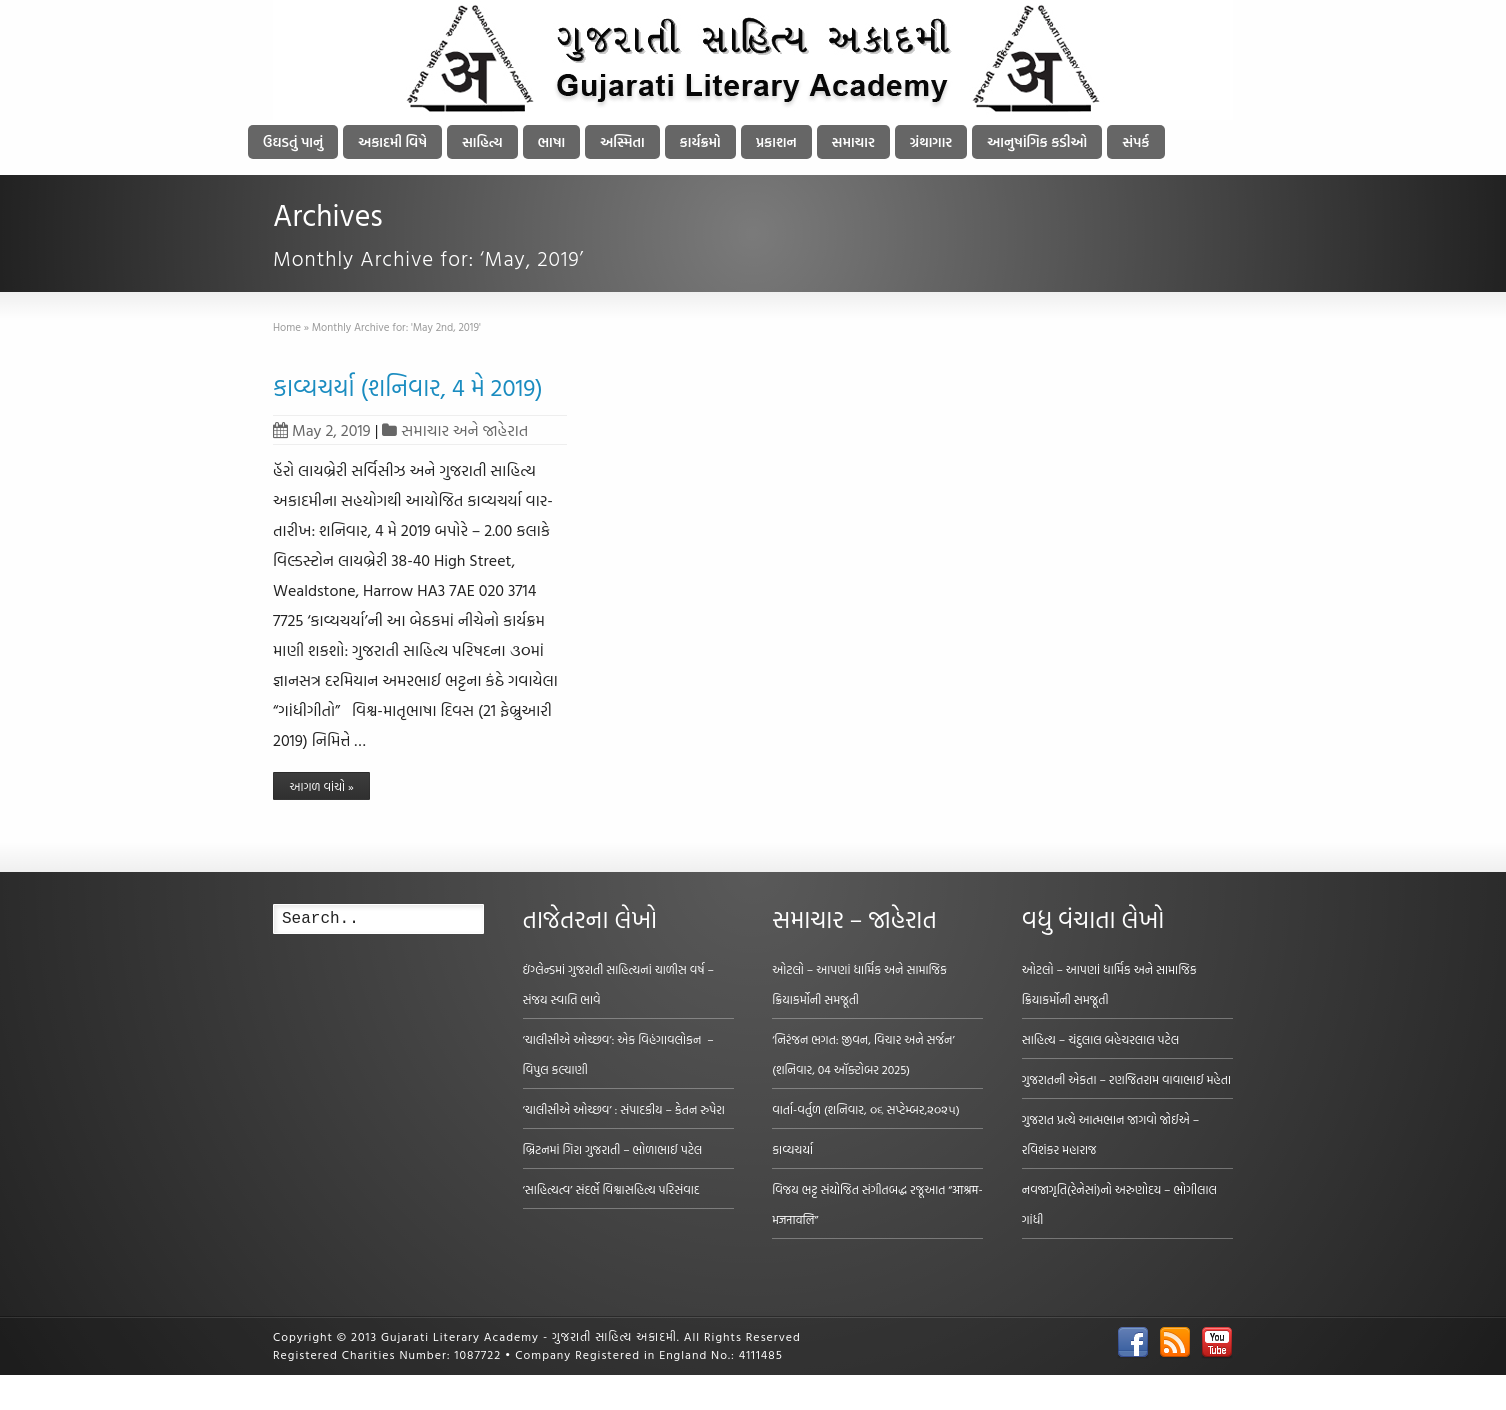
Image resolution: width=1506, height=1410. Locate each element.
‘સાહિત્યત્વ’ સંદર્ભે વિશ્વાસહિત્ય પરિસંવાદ (611, 1189)
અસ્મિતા (622, 141)
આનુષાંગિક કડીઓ (1037, 141)
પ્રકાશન (776, 141)
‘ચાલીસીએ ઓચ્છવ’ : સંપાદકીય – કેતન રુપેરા (624, 1109)
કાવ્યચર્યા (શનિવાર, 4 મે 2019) (408, 387)
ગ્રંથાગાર (931, 141)
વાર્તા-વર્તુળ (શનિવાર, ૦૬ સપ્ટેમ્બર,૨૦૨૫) (866, 1109)
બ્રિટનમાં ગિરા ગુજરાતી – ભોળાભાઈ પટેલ (613, 1149)
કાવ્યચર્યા (792, 1149)
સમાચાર (853, 141)
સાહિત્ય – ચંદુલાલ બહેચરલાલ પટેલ (1101, 1039)
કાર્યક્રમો (700, 141)
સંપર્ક (1135, 141)
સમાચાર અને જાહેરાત (464, 430)
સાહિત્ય (482, 141)
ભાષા (552, 141)
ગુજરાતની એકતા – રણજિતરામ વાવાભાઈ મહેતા (1126, 1079)
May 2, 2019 (322, 430)
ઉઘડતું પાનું (293, 141)
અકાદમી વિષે (392, 141)
